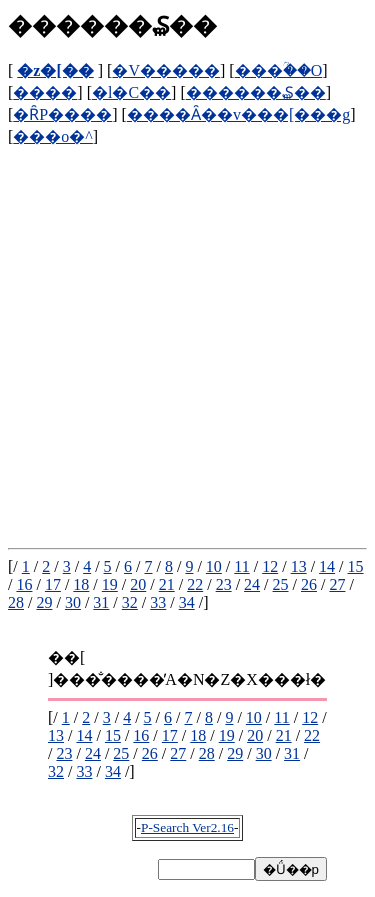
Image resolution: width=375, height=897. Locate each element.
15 (356, 566)
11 (241, 566)
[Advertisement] (187, 334)
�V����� (166, 70)
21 (167, 584)
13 (299, 566)
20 (138, 584)
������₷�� (256, 92)
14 (327, 566)
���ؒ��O (279, 70)
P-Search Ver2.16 (187, 827)
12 (270, 566)
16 (24, 584)
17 (53, 584)
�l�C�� (131, 92)
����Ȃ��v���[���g (238, 114)
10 (214, 566)
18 (81, 584)
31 (101, 602)
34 (187, 602)
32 (130, 602)
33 (158, 602)
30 (73, 602)
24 (252, 584)
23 (224, 584)
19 (110, 584)
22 (195, 584)
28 (16, 602)
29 (44, 602)
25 (281, 584)
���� (45, 92)
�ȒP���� (62, 114)
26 (309, 584)
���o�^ (53, 136)
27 (337, 584)
